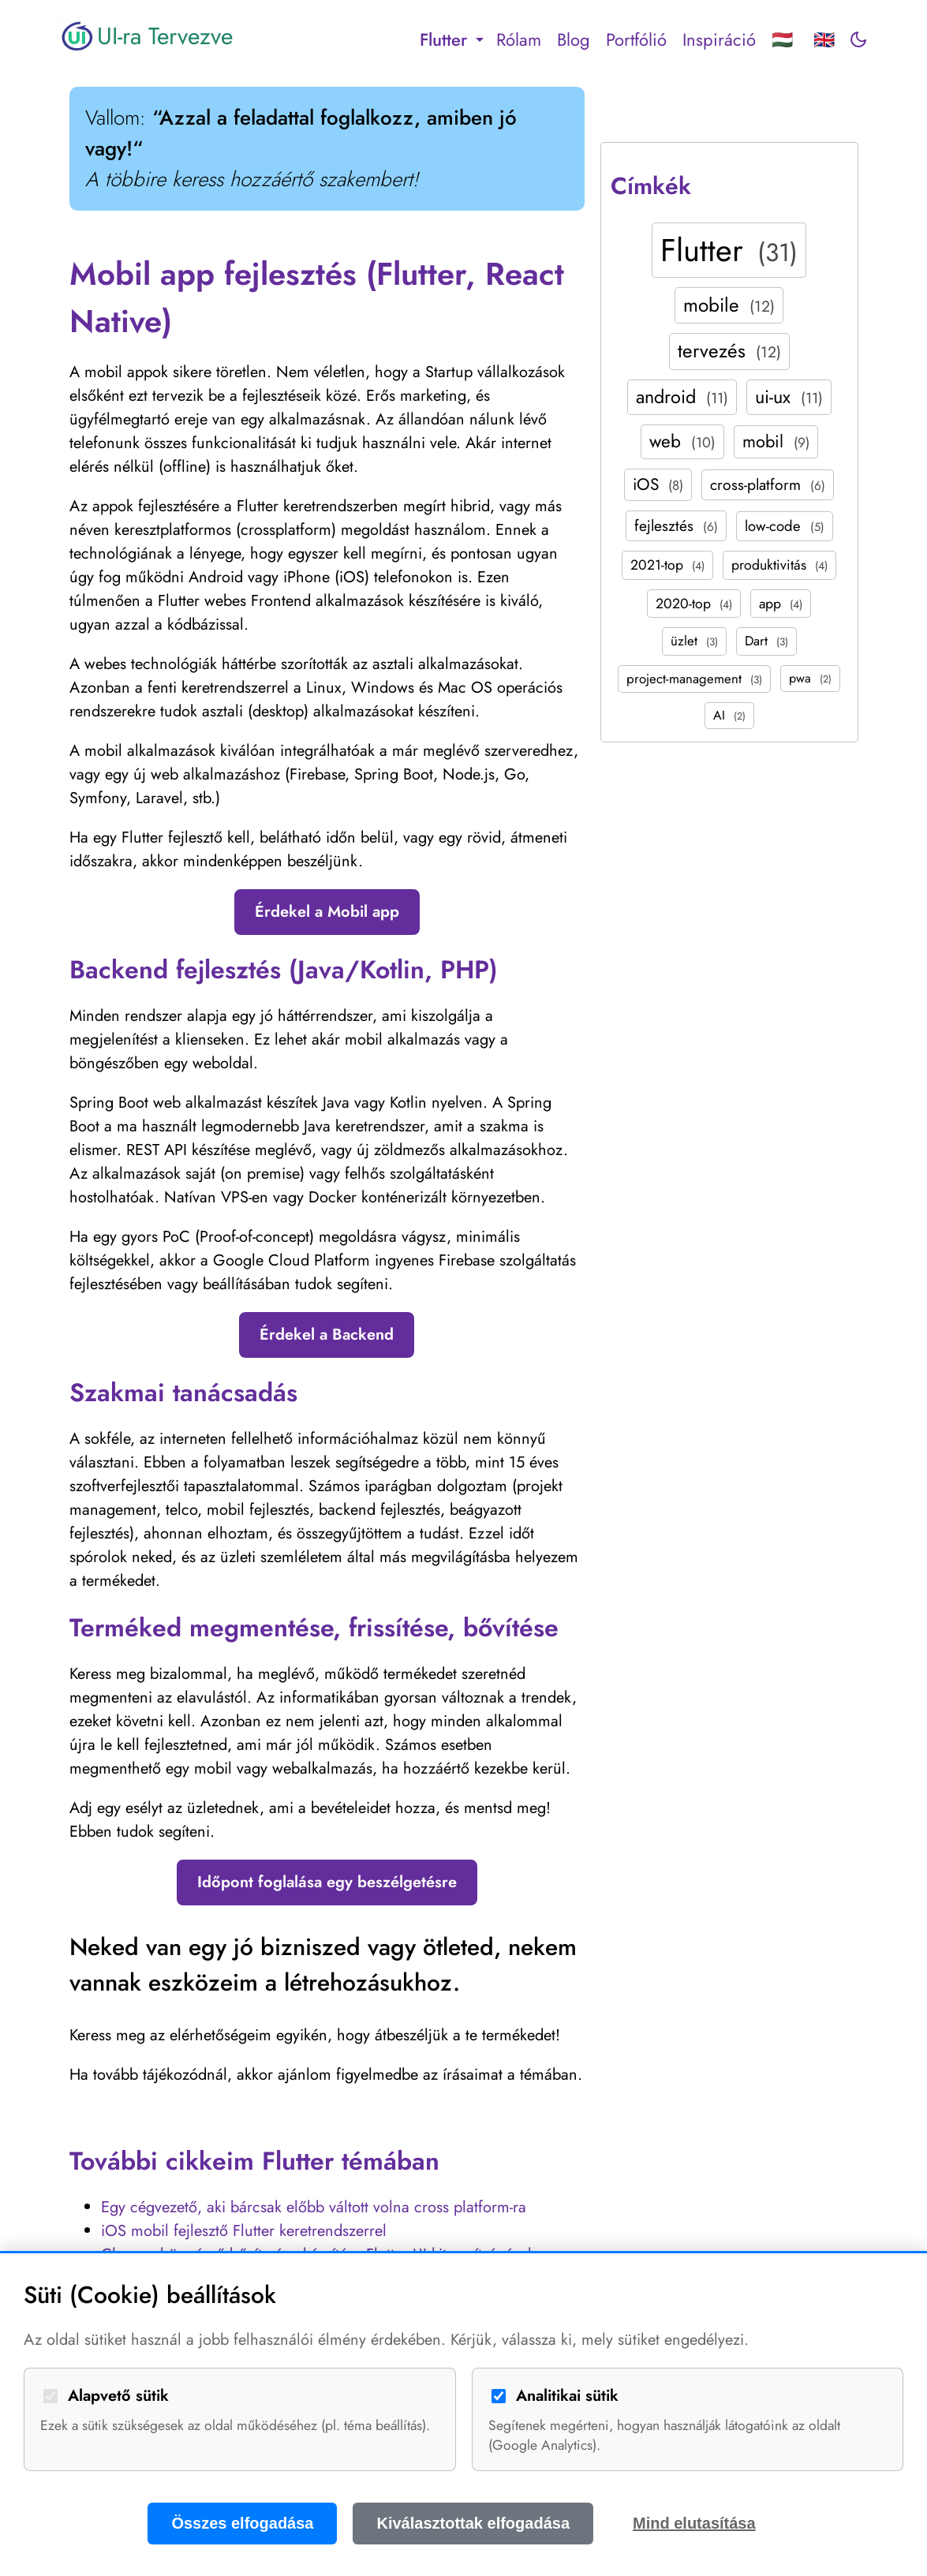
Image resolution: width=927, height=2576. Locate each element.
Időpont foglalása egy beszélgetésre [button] (327, 1882)
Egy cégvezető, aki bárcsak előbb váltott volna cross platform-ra (313, 2207)
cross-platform (767, 484)
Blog (573, 39)
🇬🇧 (824, 39)
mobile (729, 305)
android (682, 396)
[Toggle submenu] (479, 39)
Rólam (518, 39)
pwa (810, 678)
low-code (784, 526)
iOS (658, 484)
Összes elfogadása (242, 2523)
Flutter (729, 250)
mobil (775, 441)
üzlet (694, 640)
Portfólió (636, 39)
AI (729, 715)
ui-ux (789, 396)
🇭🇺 (782, 39)
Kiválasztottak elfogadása (473, 2523)
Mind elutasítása (694, 2523)
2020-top (694, 603)
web (682, 441)
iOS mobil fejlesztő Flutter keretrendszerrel (244, 2230)
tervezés (729, 351)
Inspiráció (719, 39)
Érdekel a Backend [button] (327, 1334)
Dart (766, 640)
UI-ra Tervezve (147, 36)
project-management (694, 678)
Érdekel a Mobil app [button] (327, 911)
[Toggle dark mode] (858, 39)
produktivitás (779, 565)
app (780, 603)
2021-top (667, 565)
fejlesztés (676, 525)
